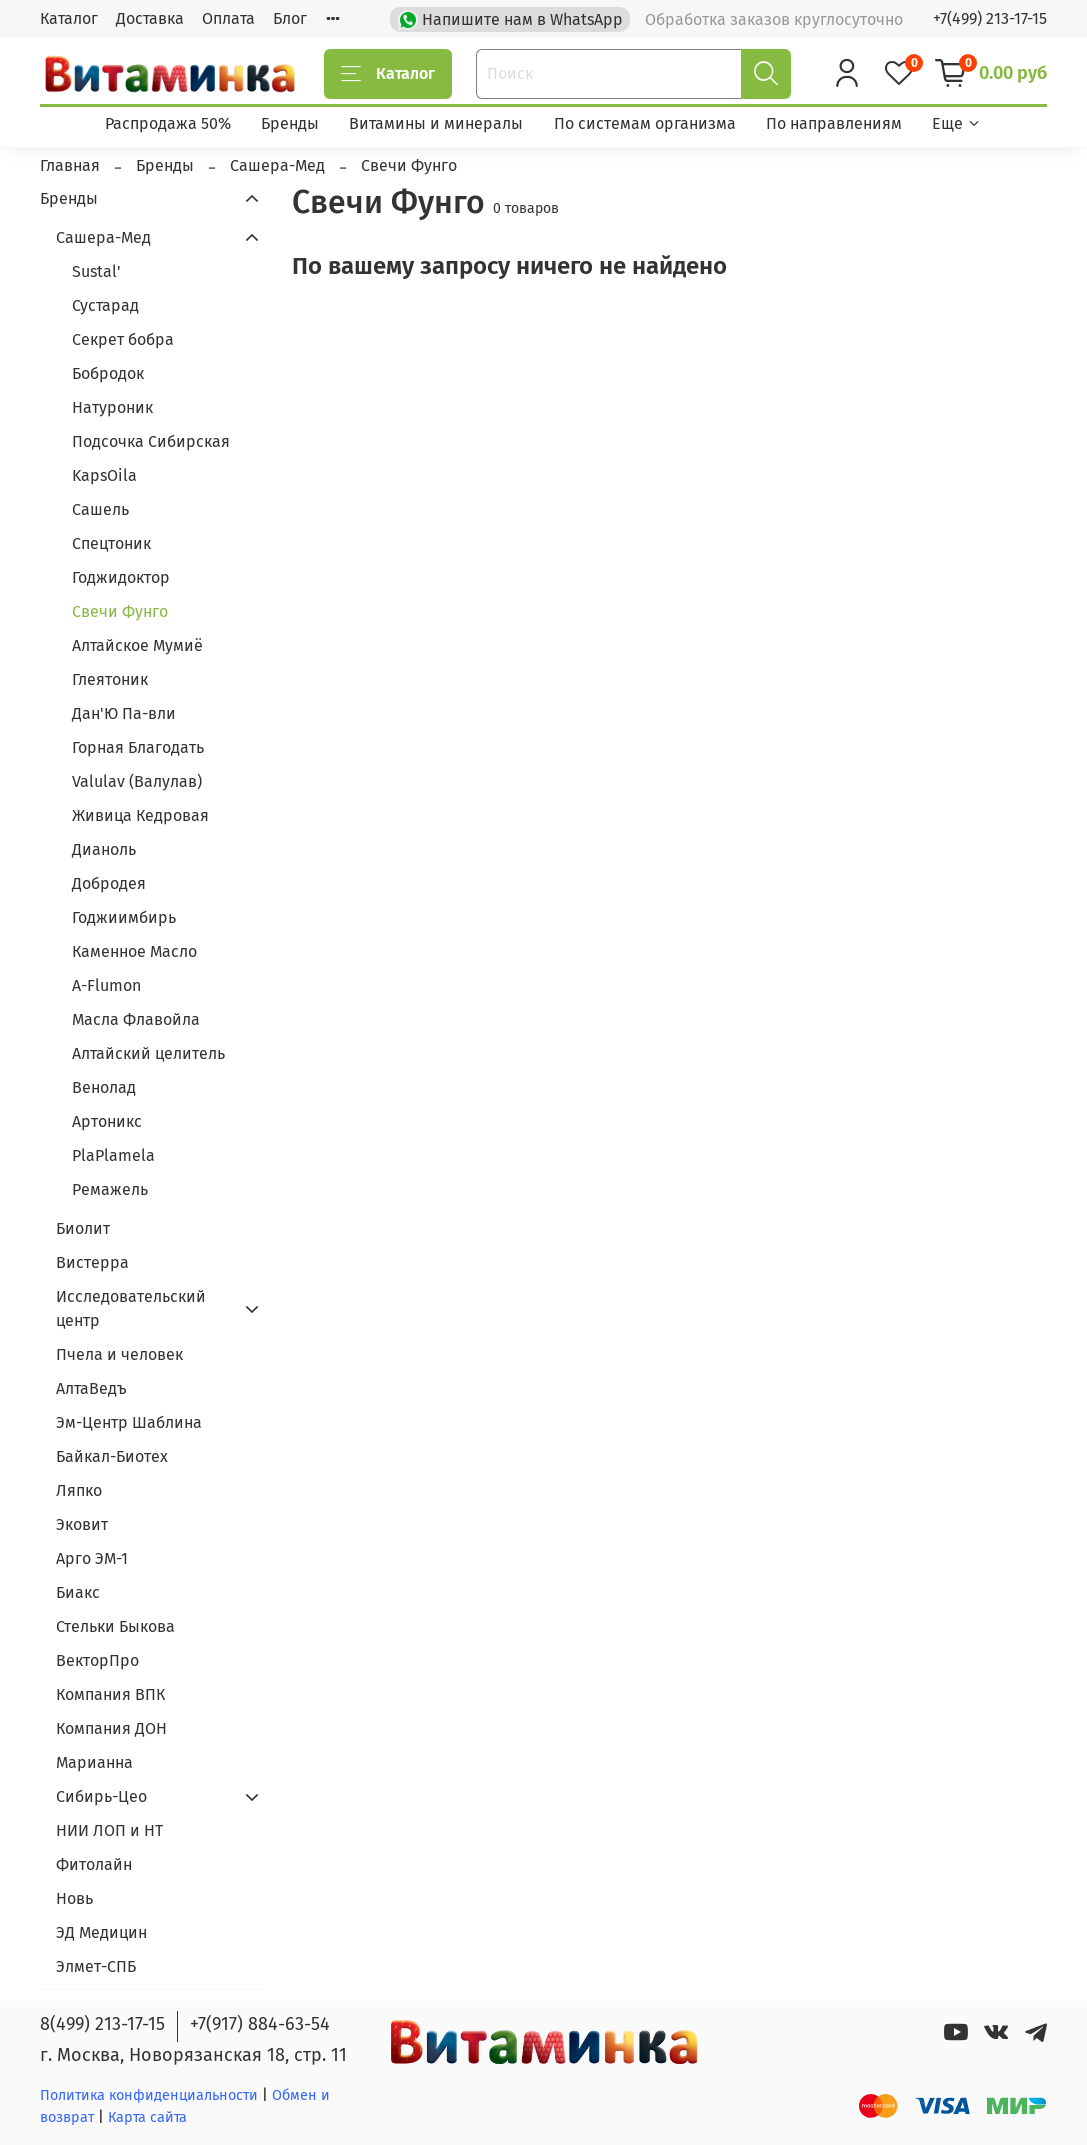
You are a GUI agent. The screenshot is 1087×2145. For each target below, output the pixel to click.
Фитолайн (94, 1864)
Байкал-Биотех (112, 1456)
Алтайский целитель (148, 1053)
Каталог (69, 18)
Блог (290, 18)
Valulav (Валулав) (137, 781)
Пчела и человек (119, 1354)
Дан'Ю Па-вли (124, 713)
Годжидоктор (121, 577)
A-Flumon (106, 985)
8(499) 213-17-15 (102, 2024)
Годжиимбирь (124, 917)
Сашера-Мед (103, 237)
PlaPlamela (113, 1155)
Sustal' (96, 271)
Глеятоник (110, 679)
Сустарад (105, 305)
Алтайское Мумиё (137, 645)
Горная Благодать (138, 747)
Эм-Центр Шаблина (129, 1422)
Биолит (83, 1228)
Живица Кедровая (140, 815)
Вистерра (92, 1262)
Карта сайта (147, 2117)
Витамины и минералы (436, 123)
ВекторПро (97, 1660)
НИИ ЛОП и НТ (109, 1830)
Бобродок (108, 373)
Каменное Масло (134, 951)
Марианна (94, 1762)
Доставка (150, 18)
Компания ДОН (111, 1728)
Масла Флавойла (136, 1019)
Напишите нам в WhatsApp (512, 18)
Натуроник (112, 407)
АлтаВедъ (91, 1388)
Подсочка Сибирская (151, 441)
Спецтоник (111, 543)
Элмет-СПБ (96, 1966)
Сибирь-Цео (101, 1796)
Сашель (100, 509)
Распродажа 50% (168, 123)
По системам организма (645, 123)
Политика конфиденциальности (149, 2095)
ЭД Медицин (101, 1932)
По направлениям (834, 123)
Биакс (78, 1592)
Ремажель (110, 1189)
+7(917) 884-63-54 (260, 2024)
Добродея (109, 883)
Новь (74, 1898)
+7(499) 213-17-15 (990, 18)
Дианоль (104, 849)
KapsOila (104, 475)
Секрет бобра (123, 339)
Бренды (290, 123)
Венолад (104, 1087)
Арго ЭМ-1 (92, 1558)
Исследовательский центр (131, 1308)
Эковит (82, 1524)
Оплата (228, 18)
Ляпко (79, 1490)
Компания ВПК (110, 1694)
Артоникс (107, 1121)
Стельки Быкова (115, 1626)
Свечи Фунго (120, 611)
